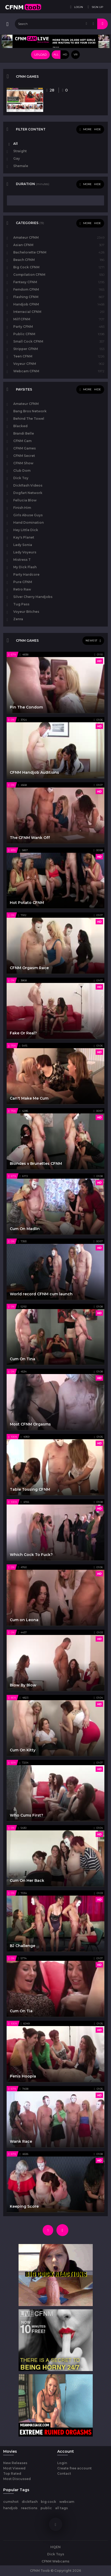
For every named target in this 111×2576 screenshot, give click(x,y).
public (46, 2508)
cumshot (11, 2502)
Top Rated (12, 2474)
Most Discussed (17, 2479)
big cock (48, 2502)
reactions (29, 2508)
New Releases (15, 2463)
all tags (61, 2508)
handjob (10, 2508)
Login (62, 2463)
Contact (64, 2474)
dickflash (30, 2502)
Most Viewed (14, 2468)
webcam (66, 2502)
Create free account (74, 2468)
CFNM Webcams (55, 2561)
